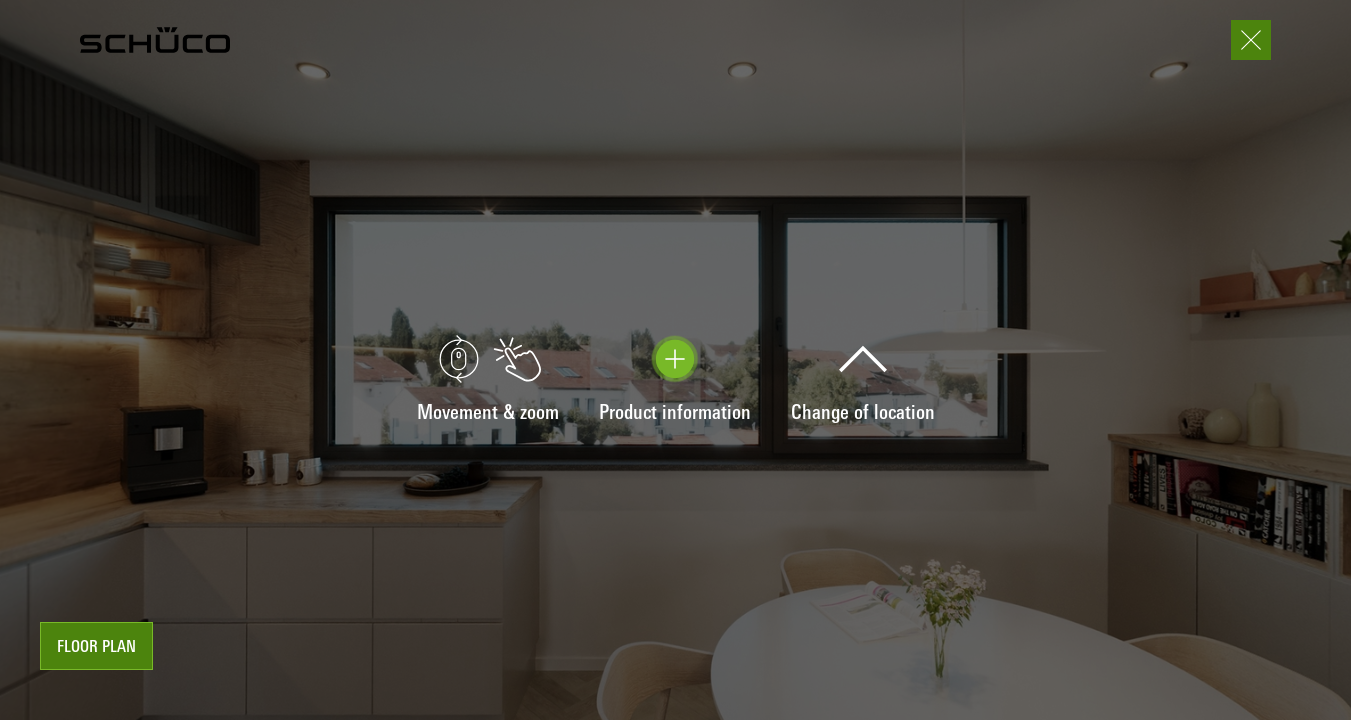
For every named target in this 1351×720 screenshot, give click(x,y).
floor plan (96, 648)
